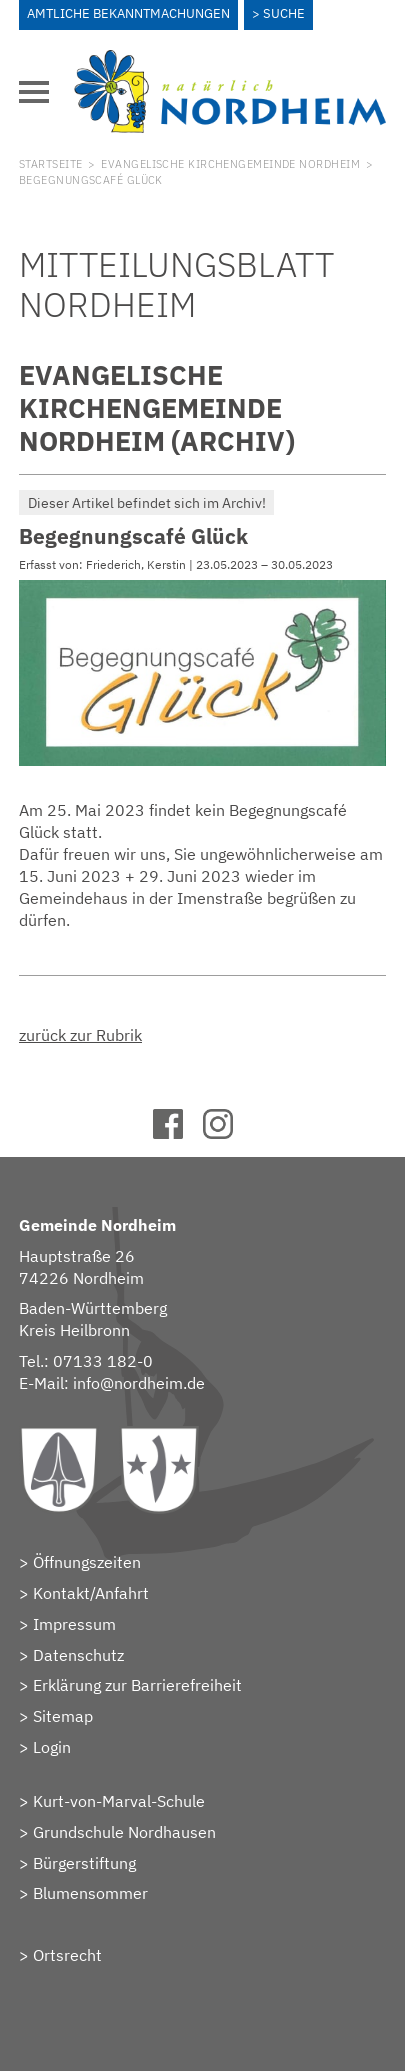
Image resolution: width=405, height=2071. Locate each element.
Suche (284, 13)
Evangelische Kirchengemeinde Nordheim (230, 164)
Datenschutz (78, 1655)
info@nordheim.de (139, 1383)
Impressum (74, 1624)
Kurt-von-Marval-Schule (119, 1801)
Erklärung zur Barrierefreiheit (137, 1685)
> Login (45, 1747)
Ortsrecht (67, 1955)
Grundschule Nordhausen (124, 1832)
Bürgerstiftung (84, 1863)
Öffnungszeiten (87, 1562)
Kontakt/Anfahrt (91, 1593)
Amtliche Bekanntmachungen (128, 13)
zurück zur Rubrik (80, 1035)
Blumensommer (90, 1893)
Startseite (50, 164)
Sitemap (63, 1716)
